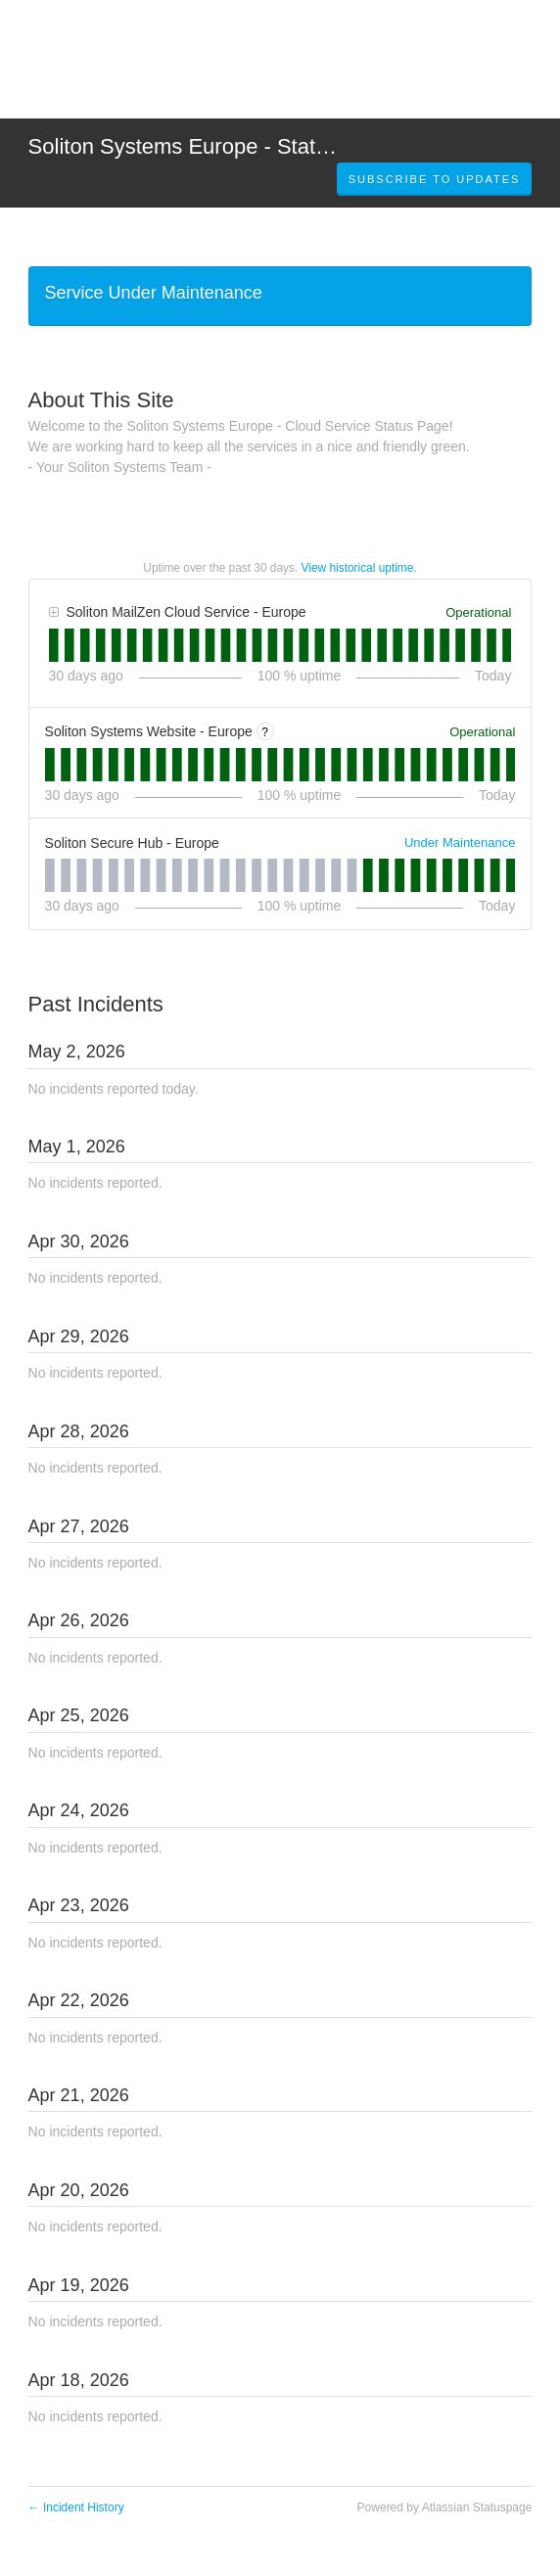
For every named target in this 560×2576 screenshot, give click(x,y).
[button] (435, 179)
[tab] (54, 645)
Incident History (76, 2507)
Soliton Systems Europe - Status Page (211, 146)
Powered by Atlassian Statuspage (445, 2507)
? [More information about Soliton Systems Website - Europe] (264, 732)
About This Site (101, 400)
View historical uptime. (359, 568)
